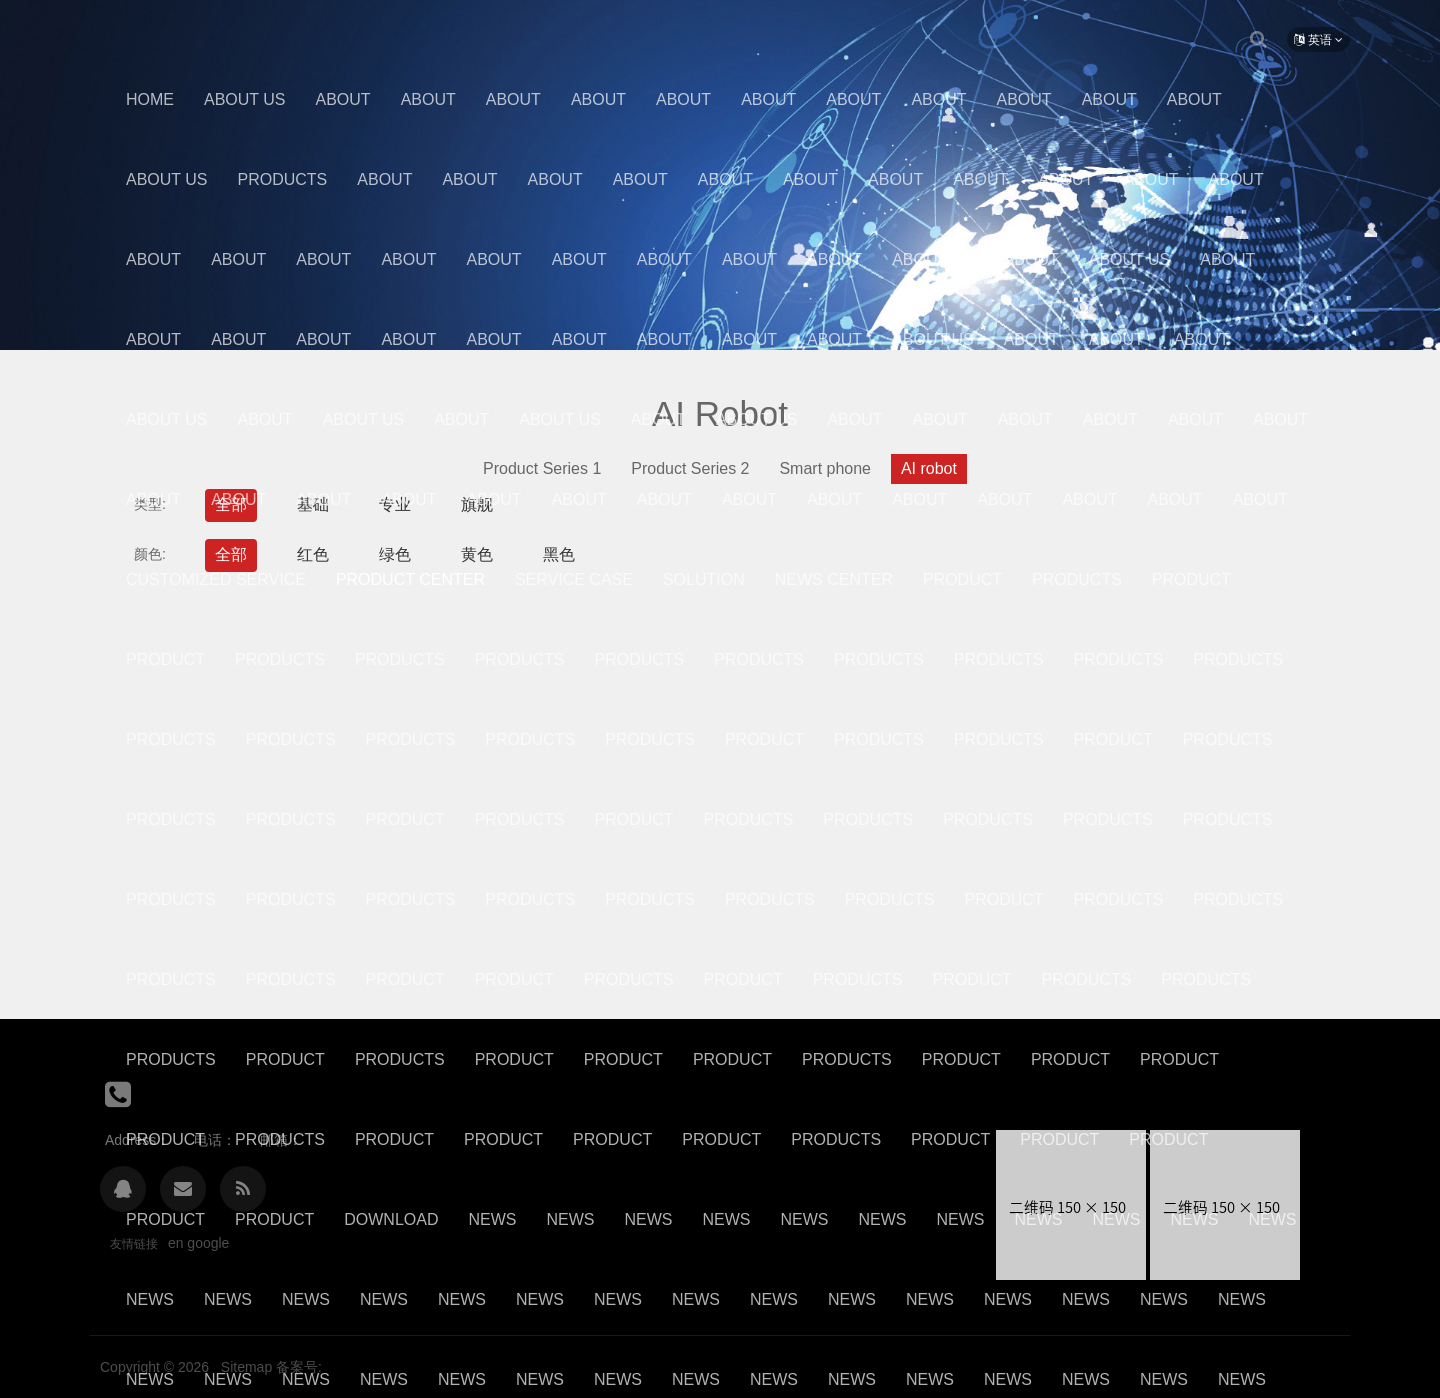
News (492, 1219)
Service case (574, 579)
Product (962, 579)
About (343, 99)
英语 (1318, 40)
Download (391, 1219)
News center (834, 579)
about (1201, 339)
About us (245, 99)
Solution (704, 579)
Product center (410, 579)
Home (150, 99)
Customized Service (216, 579)
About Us (167, 179)
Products (283, 179)
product (743, 979)
